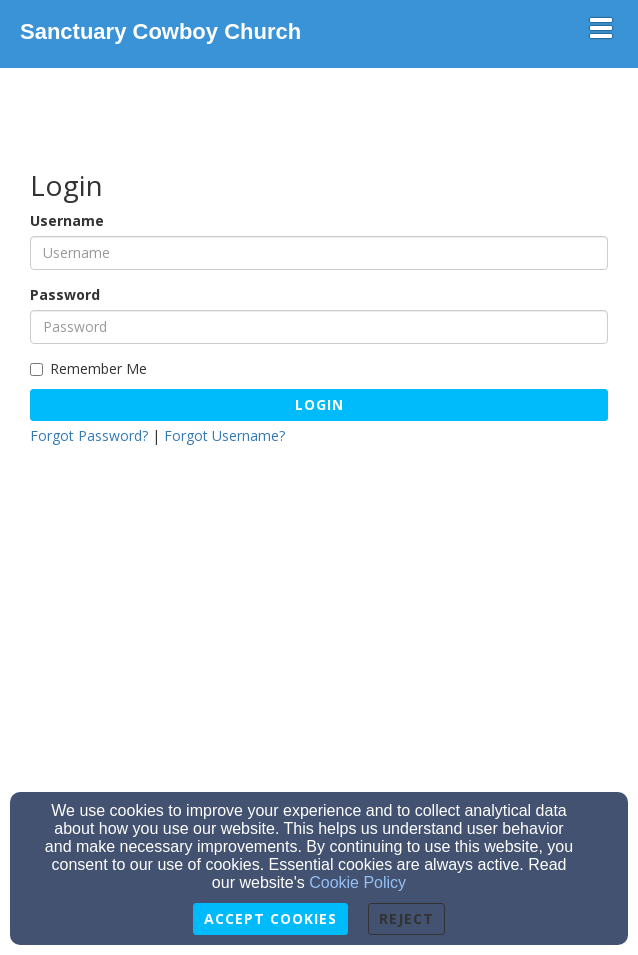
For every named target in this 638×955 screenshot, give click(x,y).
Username (67, 220)
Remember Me (88, 368)
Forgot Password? (89, 435)
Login (319, 404)
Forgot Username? (224, 435)
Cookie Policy (357, 882)
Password (65, 294)
